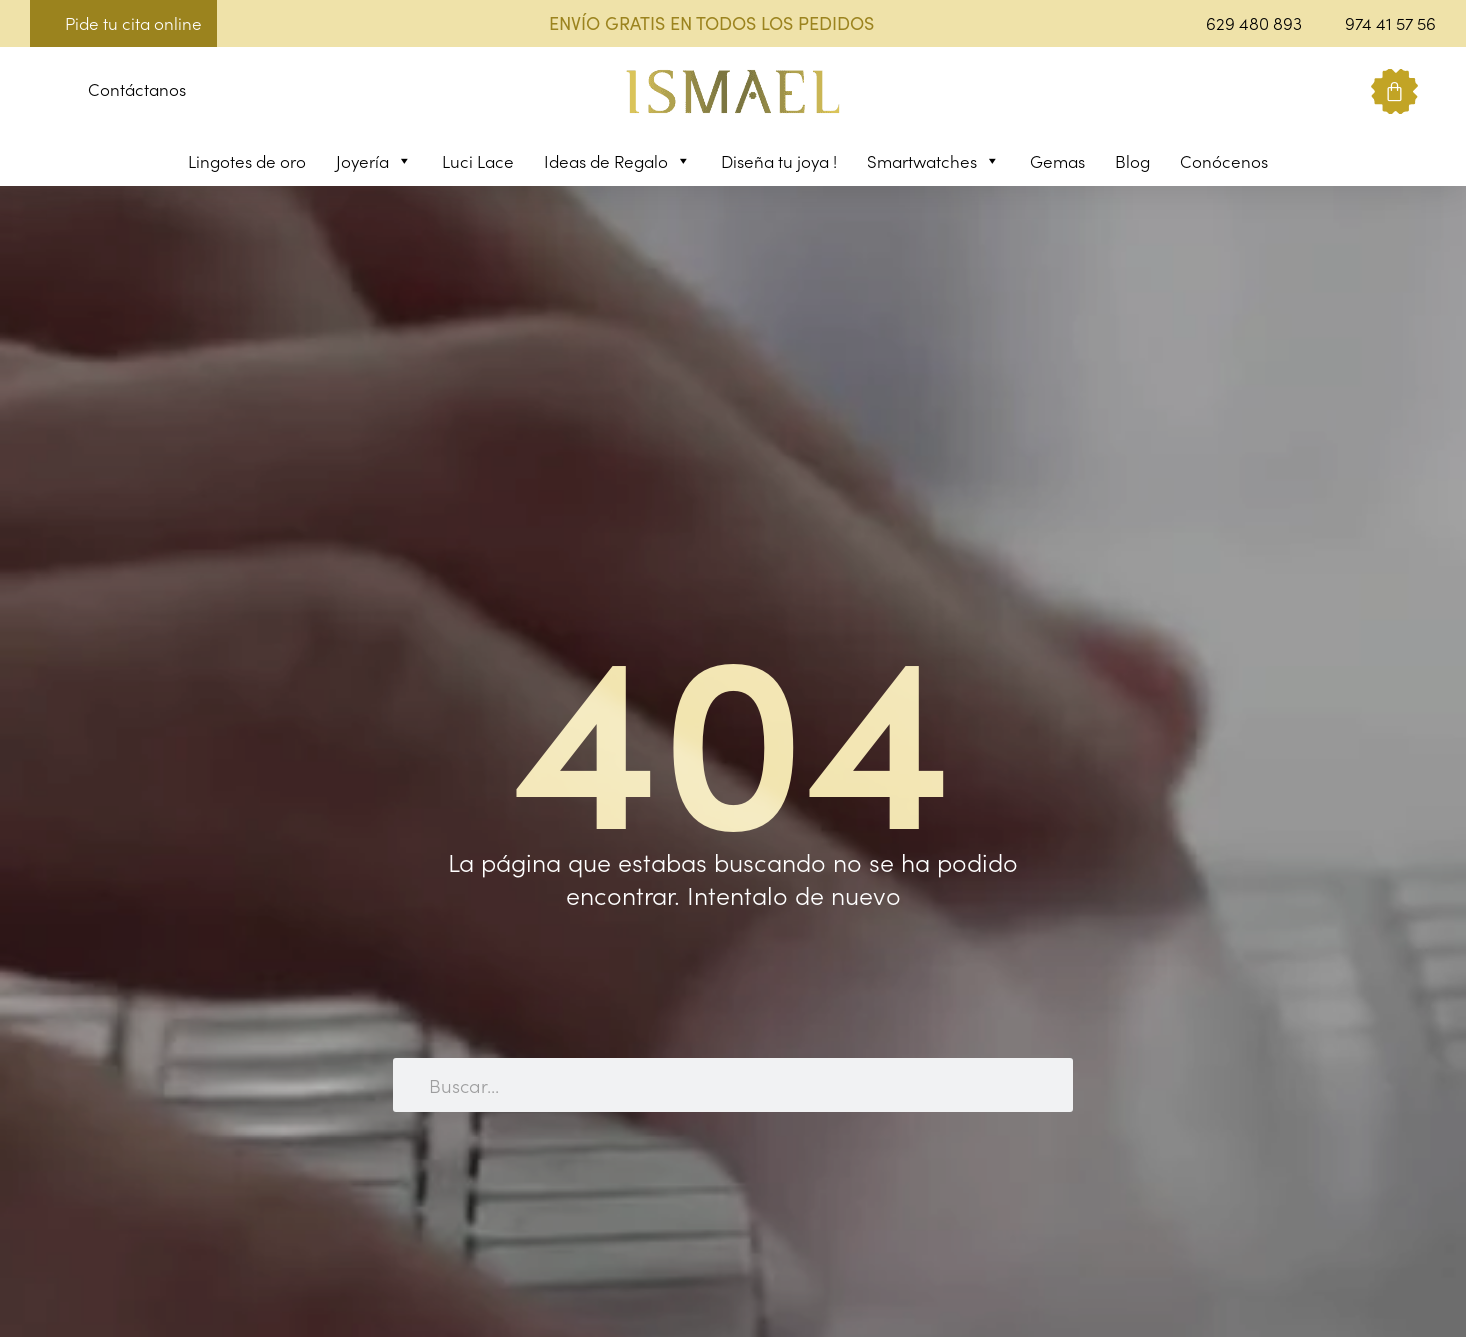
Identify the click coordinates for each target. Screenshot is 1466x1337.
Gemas (1057, 161)
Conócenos (1224, 161)
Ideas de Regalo (617, 161)
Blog (1132, 161)
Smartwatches (933, 161)
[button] (45, 92)
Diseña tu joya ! (779, 161)
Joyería (374, 161)
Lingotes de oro (247, 161)
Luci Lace (478, 161)
